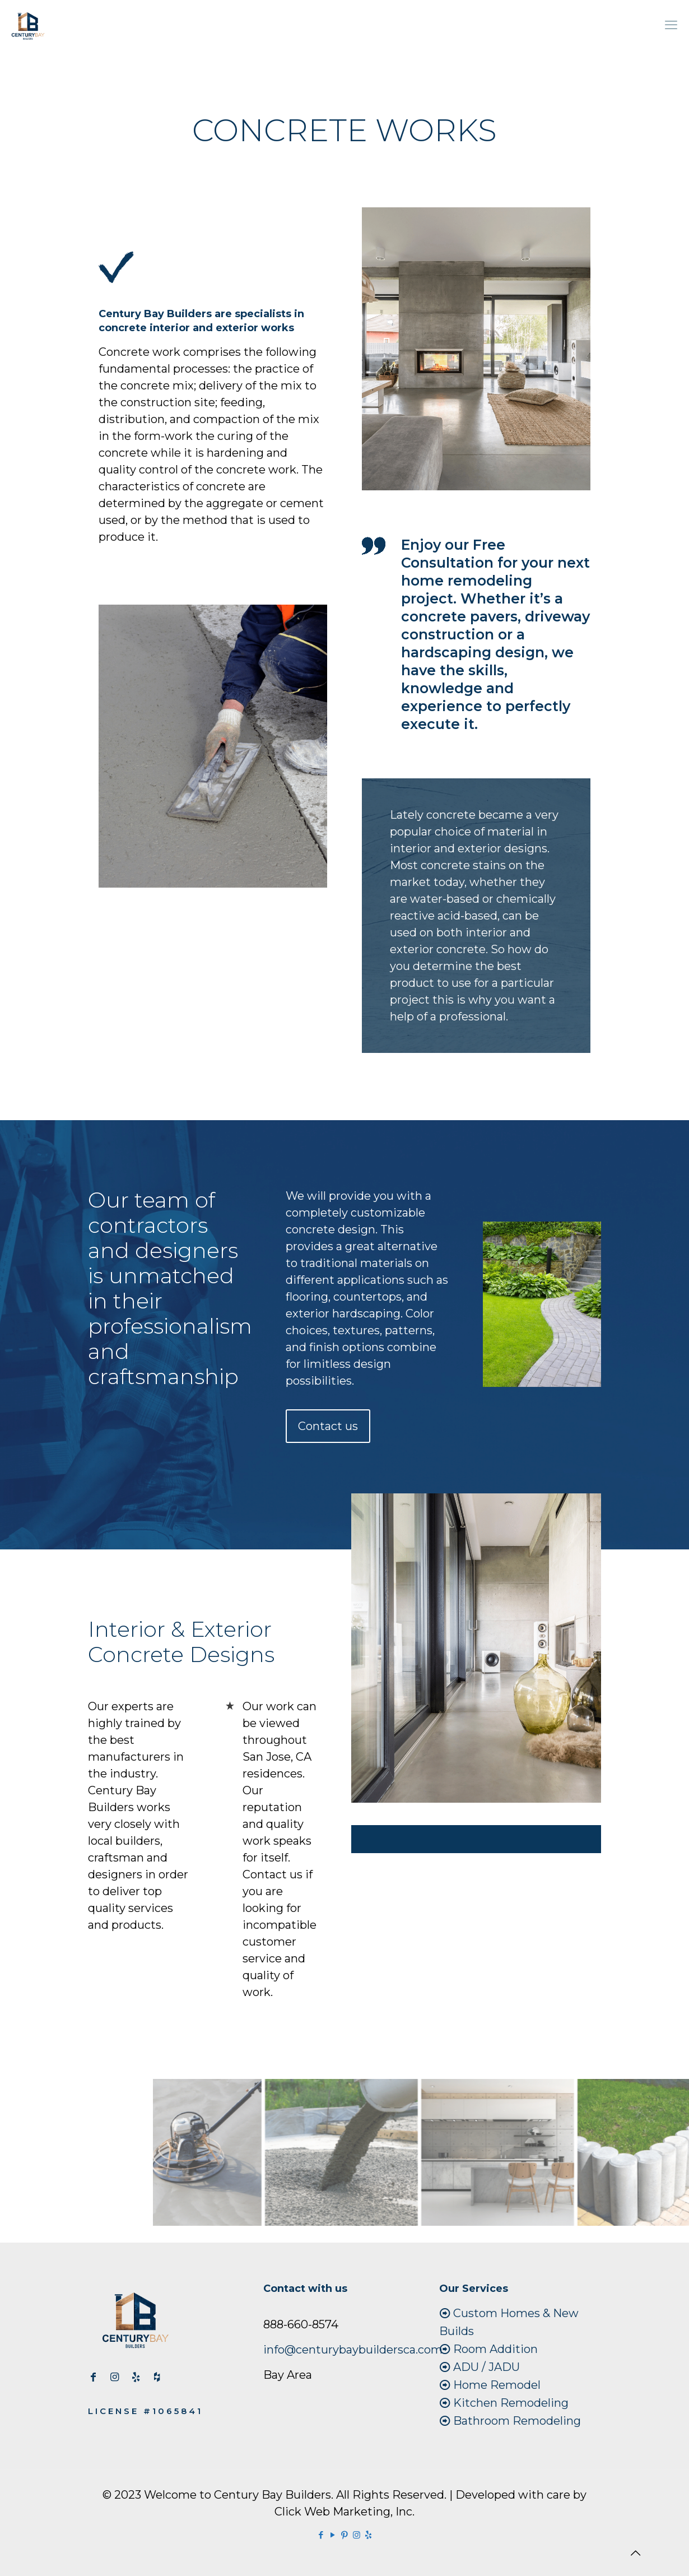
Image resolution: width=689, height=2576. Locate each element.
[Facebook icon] (321, 2534)
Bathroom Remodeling (517, 2421)
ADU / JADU (486, 2367)
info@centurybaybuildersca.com (353, 2349)
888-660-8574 (300, 2324)
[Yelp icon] (368, 2534)
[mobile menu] (671, 25)
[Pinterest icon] (345, 2534)
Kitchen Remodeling (511, 2403)
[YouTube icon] (333, 2534)
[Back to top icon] (635, 2553)
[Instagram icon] (356, 2534)
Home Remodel (497, 2385)
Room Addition (495, 2349)
